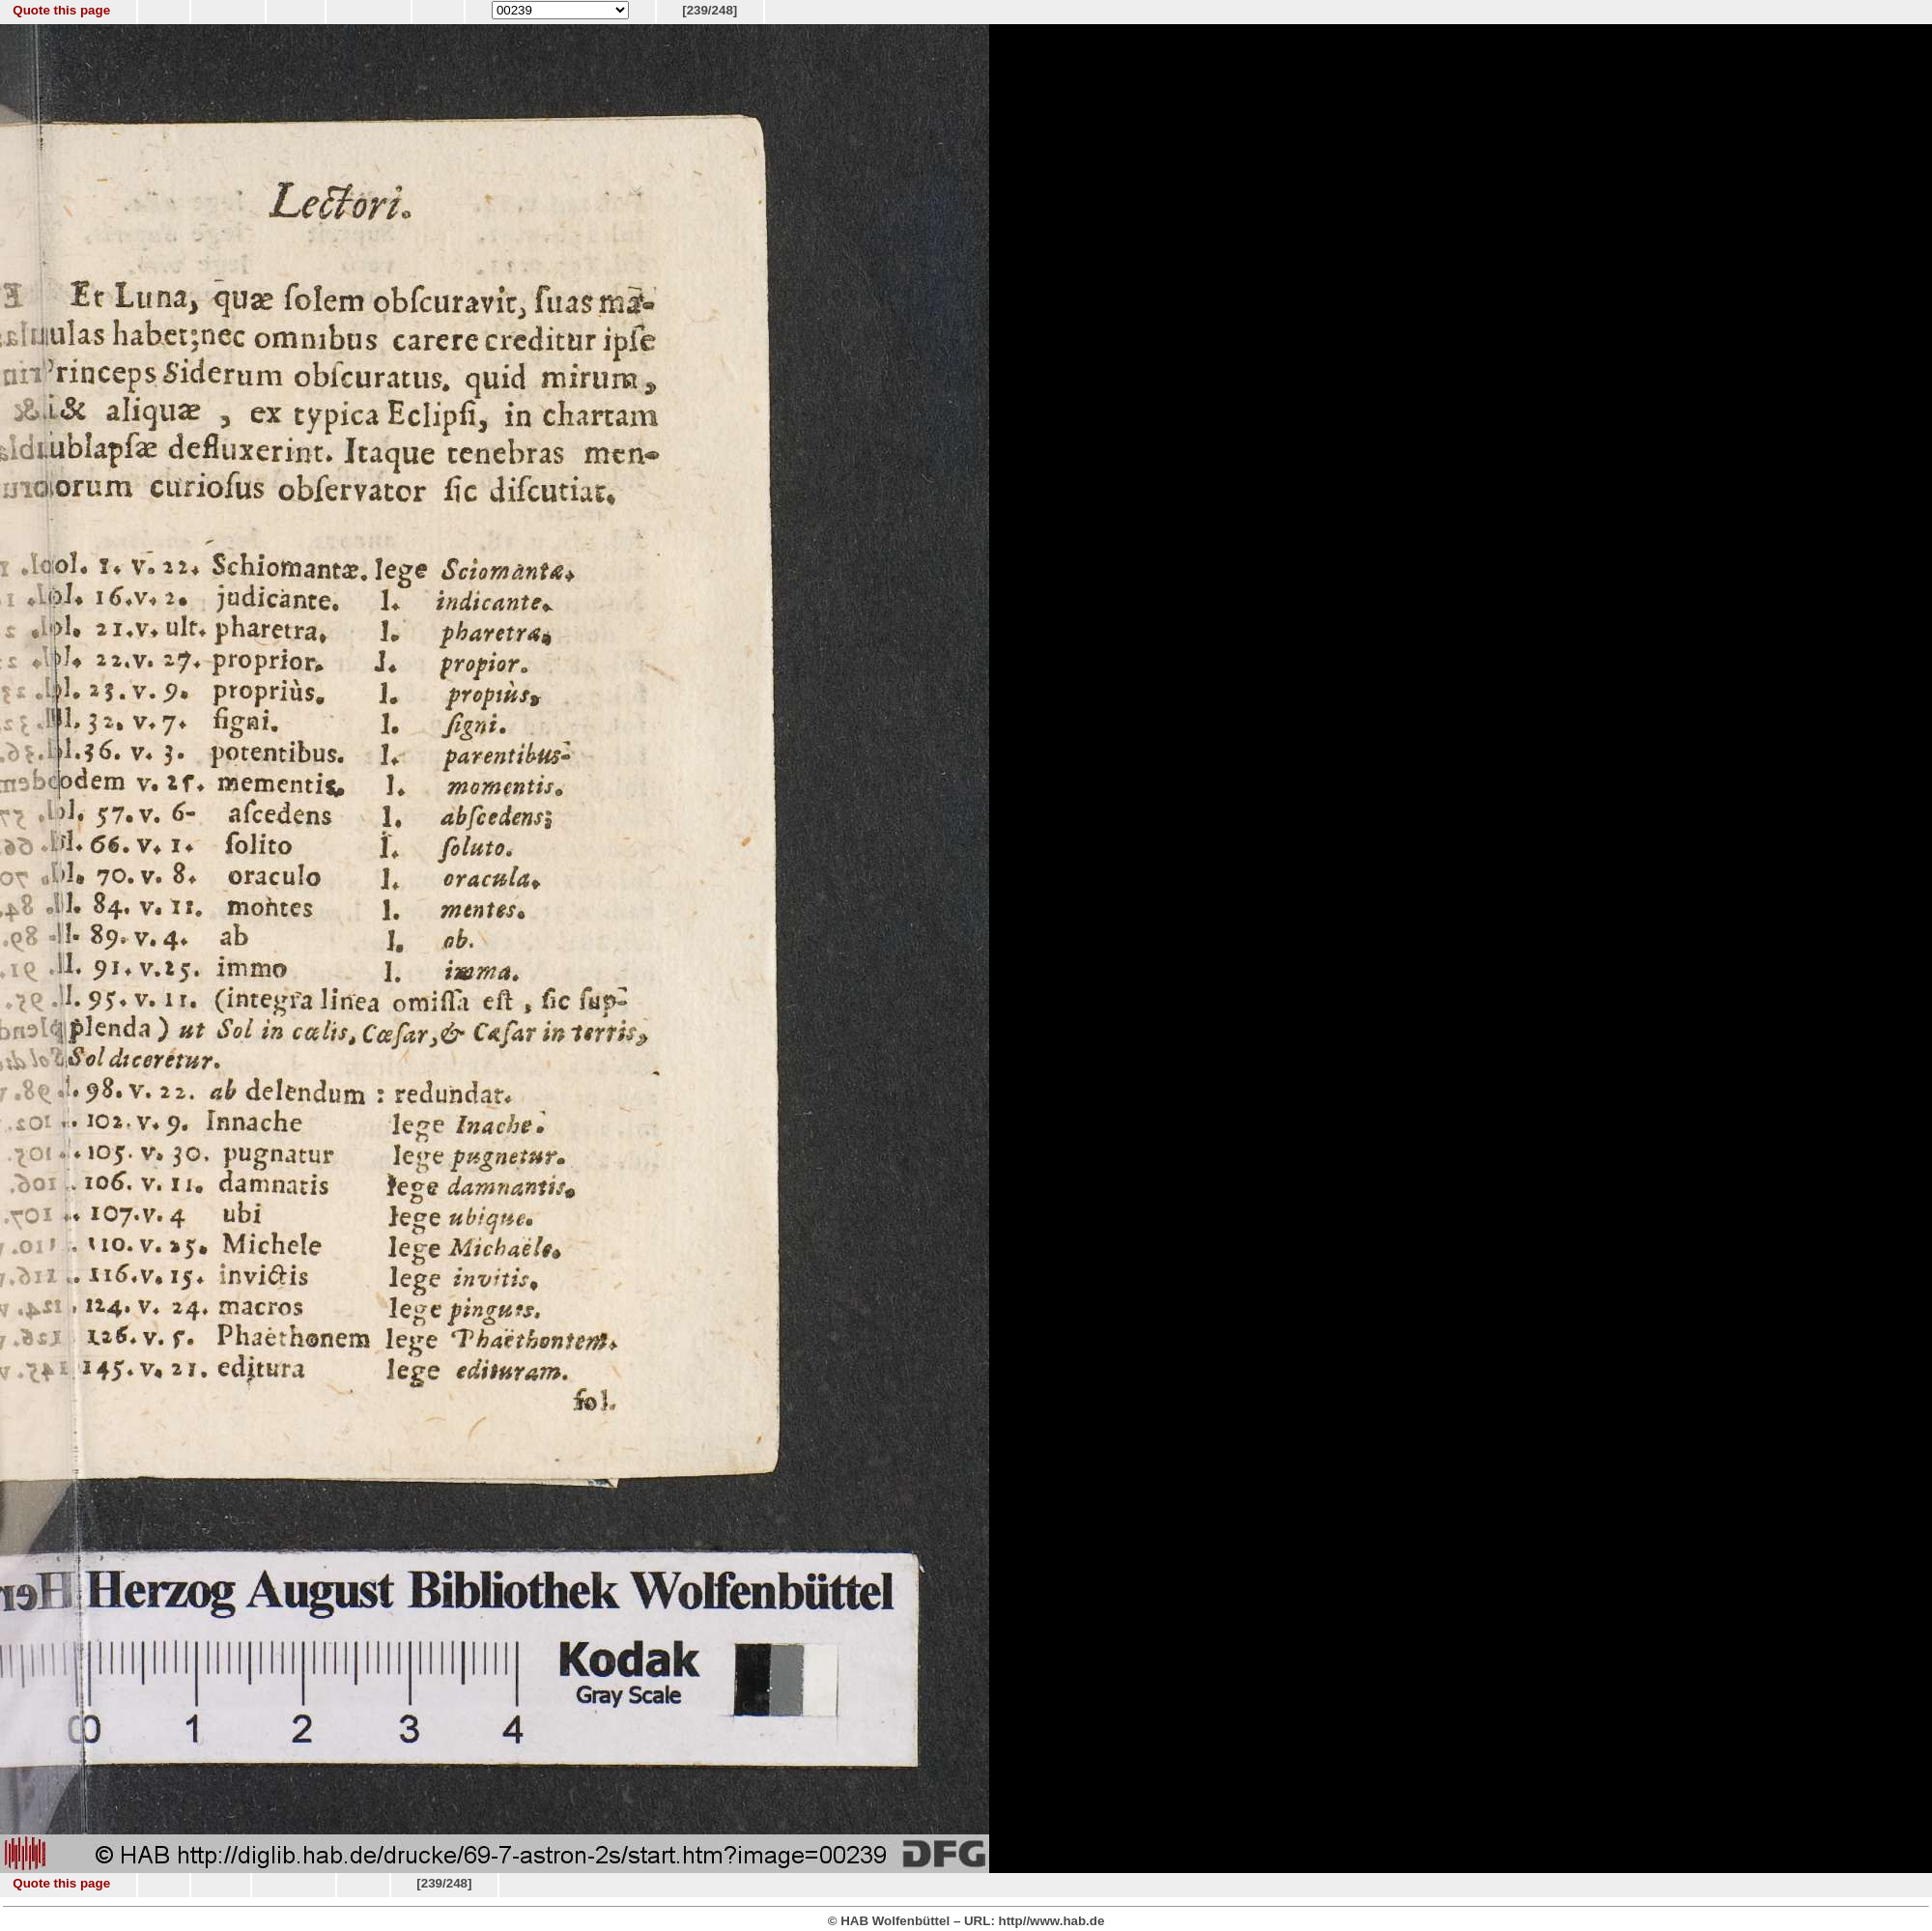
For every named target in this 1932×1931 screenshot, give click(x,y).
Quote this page (61, 10)
